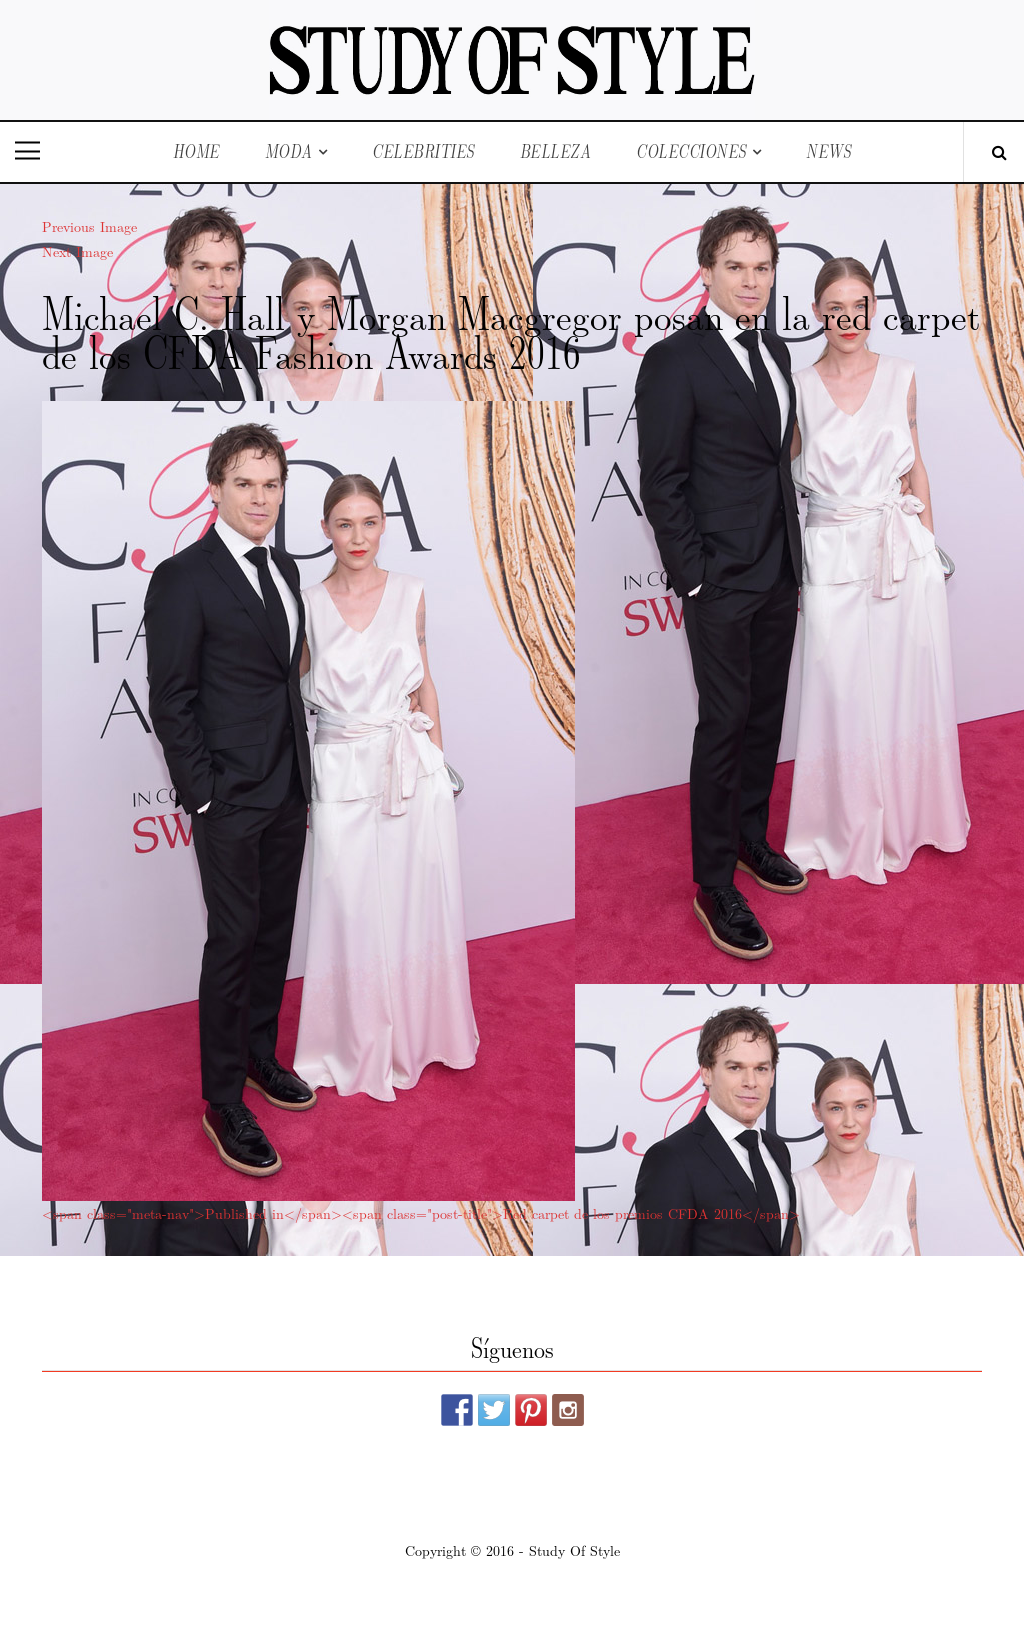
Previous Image (89, 226)
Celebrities (423, 151)
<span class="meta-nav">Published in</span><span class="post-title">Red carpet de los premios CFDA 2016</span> (421, 1213)
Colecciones (691, 151)
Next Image (77, 251)
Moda (289, 151)
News (828, 151)
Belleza (556, 151)
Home (196, 151)
